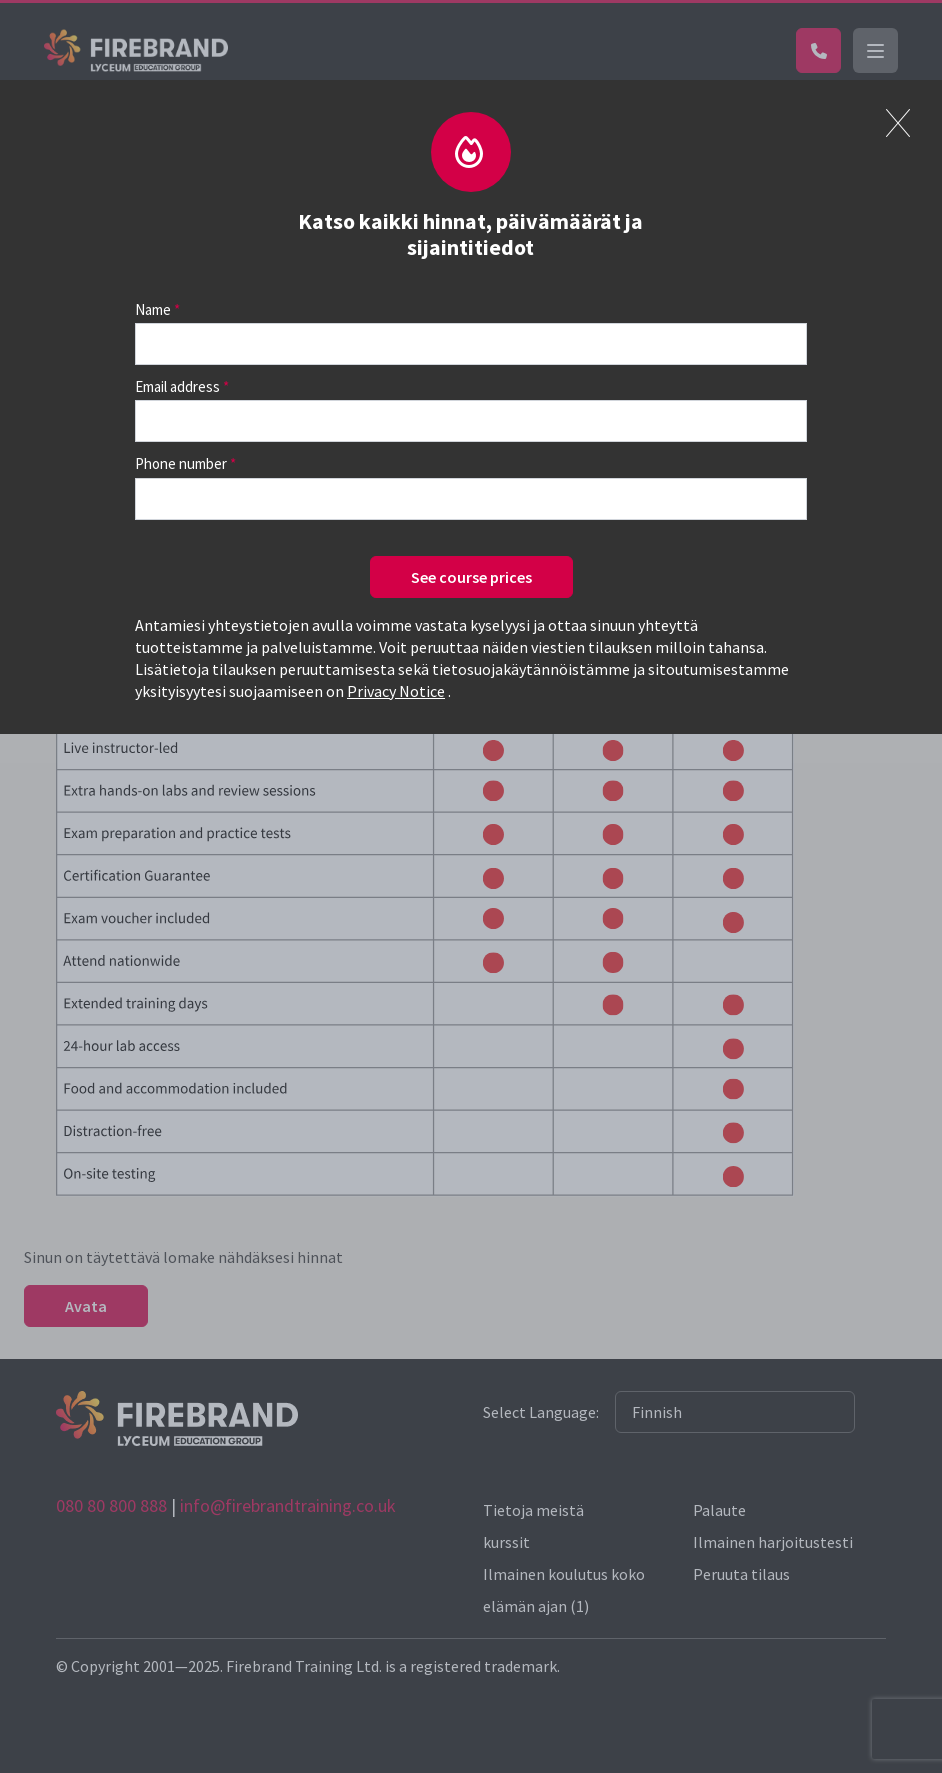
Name (153, 309)
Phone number (181, 463)
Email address (177, 386)
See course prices (471, 577)
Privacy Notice (396, 691)
